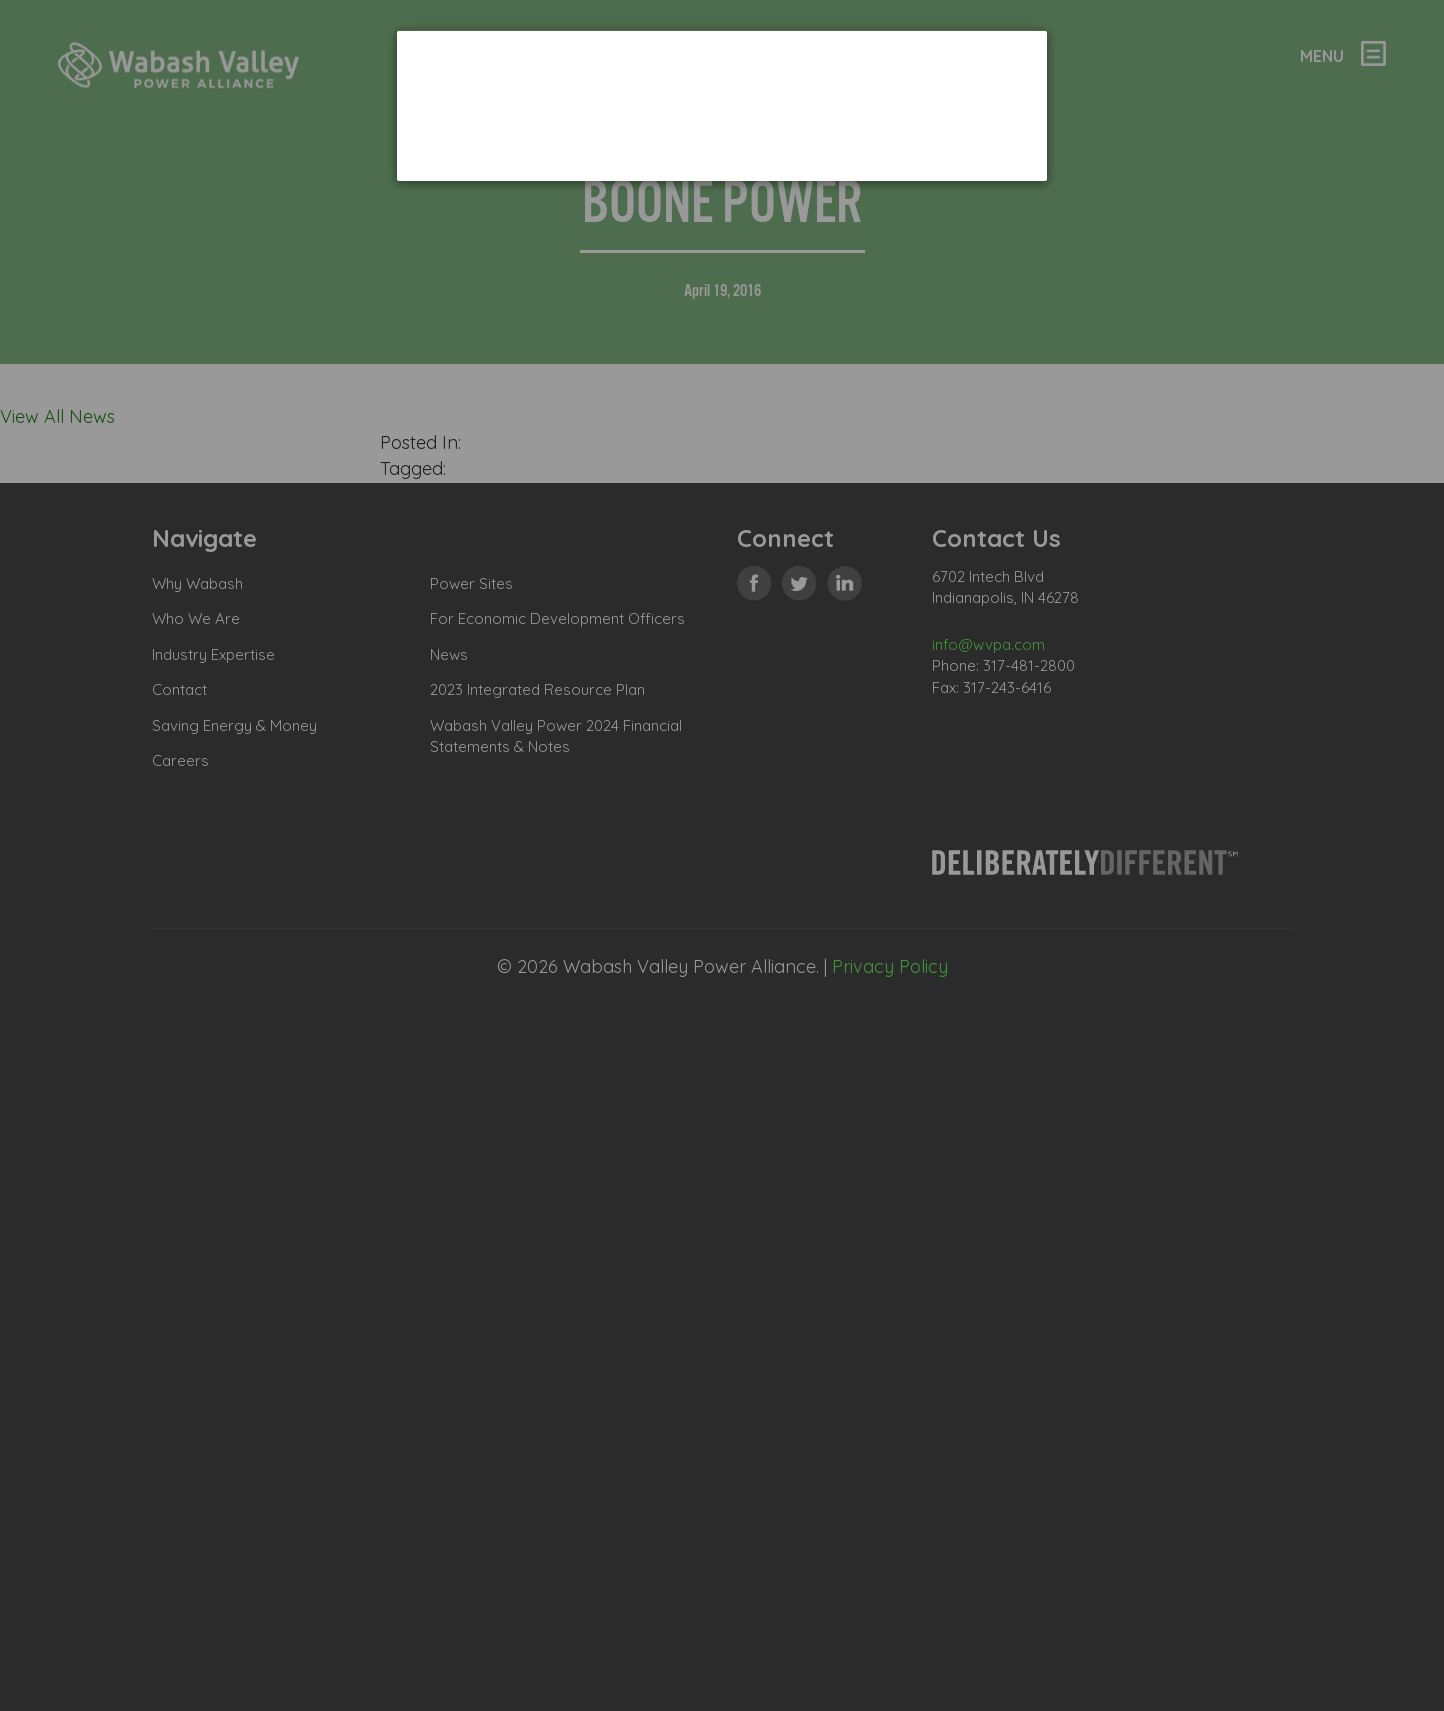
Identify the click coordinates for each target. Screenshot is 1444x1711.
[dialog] (722, 105)
